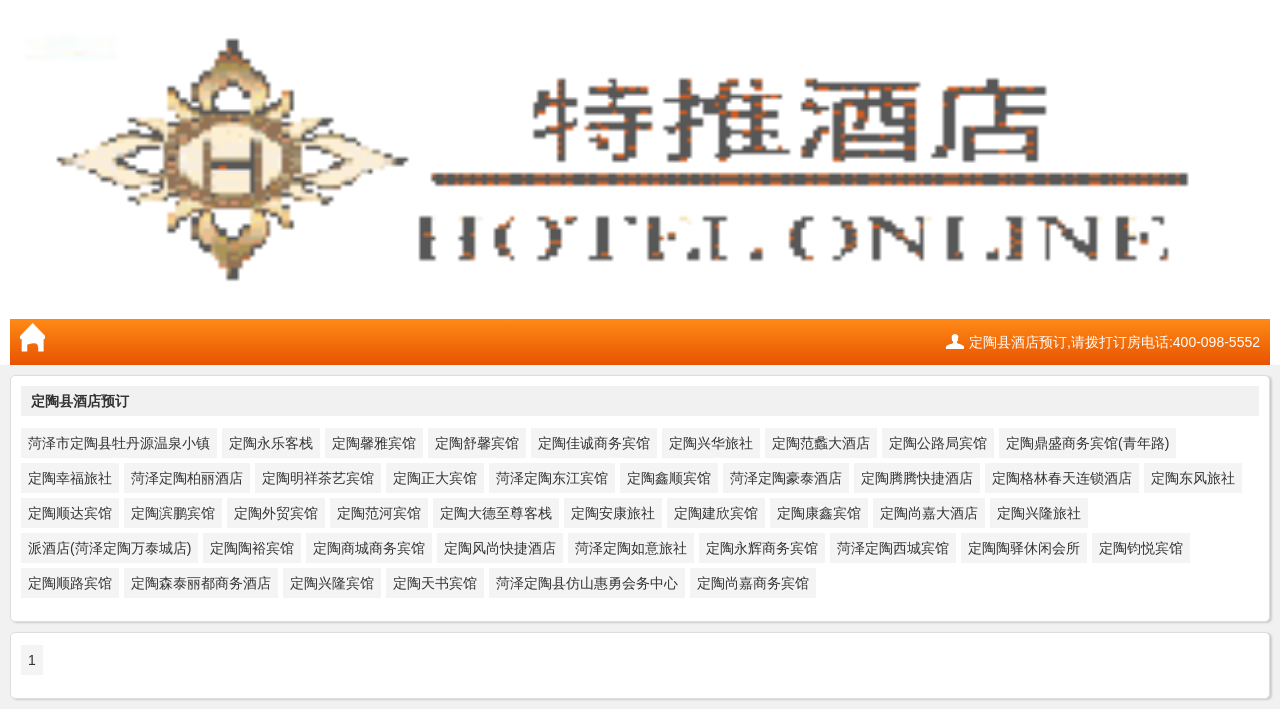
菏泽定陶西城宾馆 (893, 548)
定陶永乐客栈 (271, 443)
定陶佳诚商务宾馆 (594, 443)
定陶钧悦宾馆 (1141, 548)
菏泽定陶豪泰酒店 (786, 478)
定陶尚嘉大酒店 (929, 513)
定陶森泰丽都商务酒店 (201, 583)
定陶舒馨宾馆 (477, 443)
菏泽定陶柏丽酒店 (187, 478)
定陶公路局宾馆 (938, 443)
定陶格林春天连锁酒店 (1062, 478)
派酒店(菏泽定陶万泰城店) (109, 548)
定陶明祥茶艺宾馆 (318, 478)
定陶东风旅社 (1193, 478)
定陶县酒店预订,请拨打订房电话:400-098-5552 (1114, 342)
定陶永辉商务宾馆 (762, 548)
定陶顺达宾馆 (70, 513)
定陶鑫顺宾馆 (669, 478)
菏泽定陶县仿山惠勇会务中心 (587, 583)
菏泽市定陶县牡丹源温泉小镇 (119, 443)
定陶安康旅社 (613, 513)
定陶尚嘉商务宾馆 (753, 583)
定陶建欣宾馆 (716, 513)
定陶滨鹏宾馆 (173, 513)
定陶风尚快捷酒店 (500, 548)
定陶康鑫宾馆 (819, 513)
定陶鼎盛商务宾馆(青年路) (1087, 443)
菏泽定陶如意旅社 (631, 548)
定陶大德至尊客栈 (496, 513)
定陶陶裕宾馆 (252, 548)
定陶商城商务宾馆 (369, 548)
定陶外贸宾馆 (276, 513)
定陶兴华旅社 (711, 443)
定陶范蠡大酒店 (821, 443)
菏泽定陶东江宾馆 (552, 478)
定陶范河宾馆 (379, 513)
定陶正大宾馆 (435, 478)
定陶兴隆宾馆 (332, 583)
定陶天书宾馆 (435, 583)
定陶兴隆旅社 (1039, 513)
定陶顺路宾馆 (70, 583)
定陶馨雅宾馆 (374, 443)
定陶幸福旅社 (70, 478)
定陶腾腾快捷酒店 (917, 478)
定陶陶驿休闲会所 (1024, 548)
